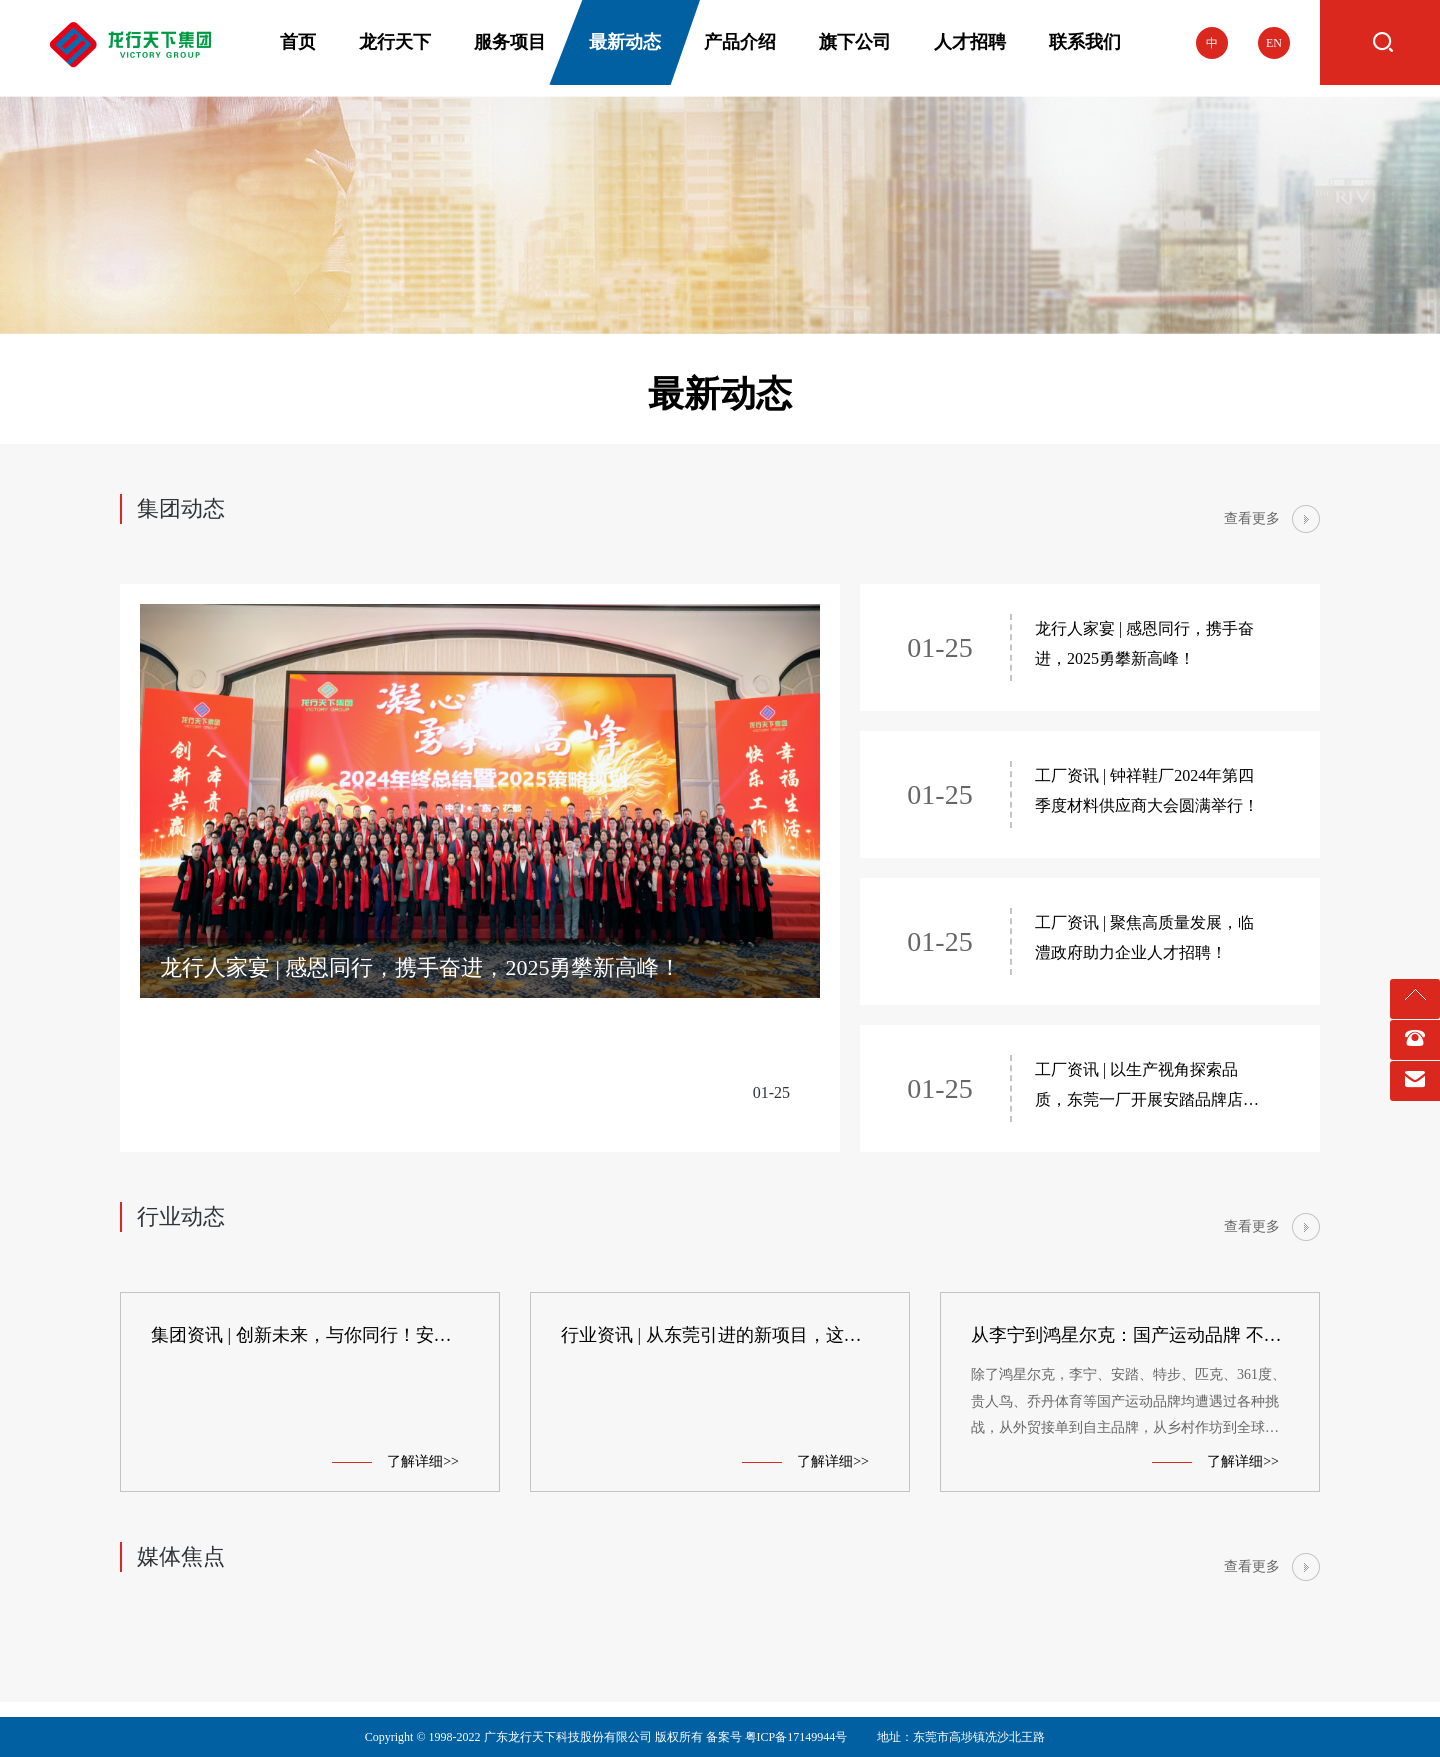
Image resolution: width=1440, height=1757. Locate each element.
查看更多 (1252, 518)
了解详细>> (395, 1461)
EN (1274, 43)
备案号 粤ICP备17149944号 (777, 1737)
